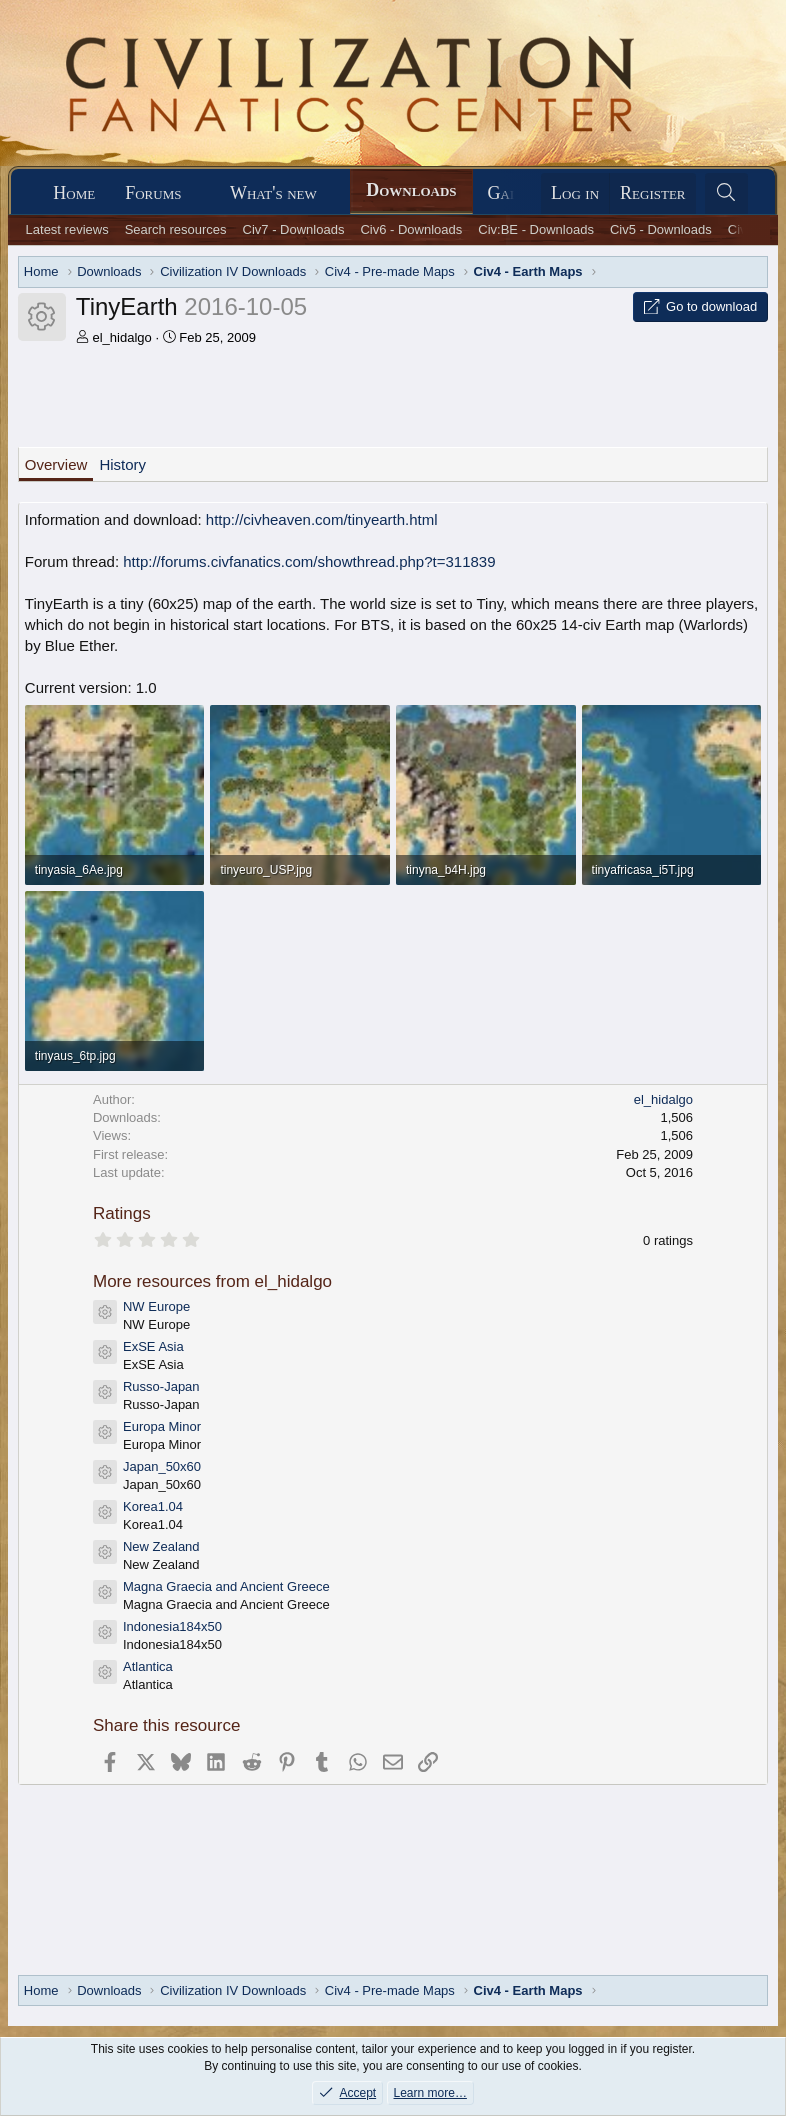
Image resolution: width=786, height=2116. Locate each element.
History (122, 464)
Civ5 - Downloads (661, 229)
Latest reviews (67, 229)
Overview (56, 464)
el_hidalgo (121, 337)
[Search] (726, 193)
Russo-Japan (161, 1386)
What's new (273, 193)
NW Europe (156, 1306)
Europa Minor (162, 1426)
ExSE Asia (153, 1346)
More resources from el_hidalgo (212, 1281)
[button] (199, 193)
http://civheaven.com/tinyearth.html (322, 519)
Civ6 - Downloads (411, 229)
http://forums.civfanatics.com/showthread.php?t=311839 (309, 561)
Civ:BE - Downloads (536, 229)
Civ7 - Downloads (294, 229)
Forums (153, 193)
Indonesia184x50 (172, 1626)
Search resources (176, 229)
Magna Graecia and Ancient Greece (226, 1586)
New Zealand (161, 1546)
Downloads (411, 190)
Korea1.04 (153, 1506)
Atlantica (148, 1666)
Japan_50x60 (162, 1466)
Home (74, 193)
